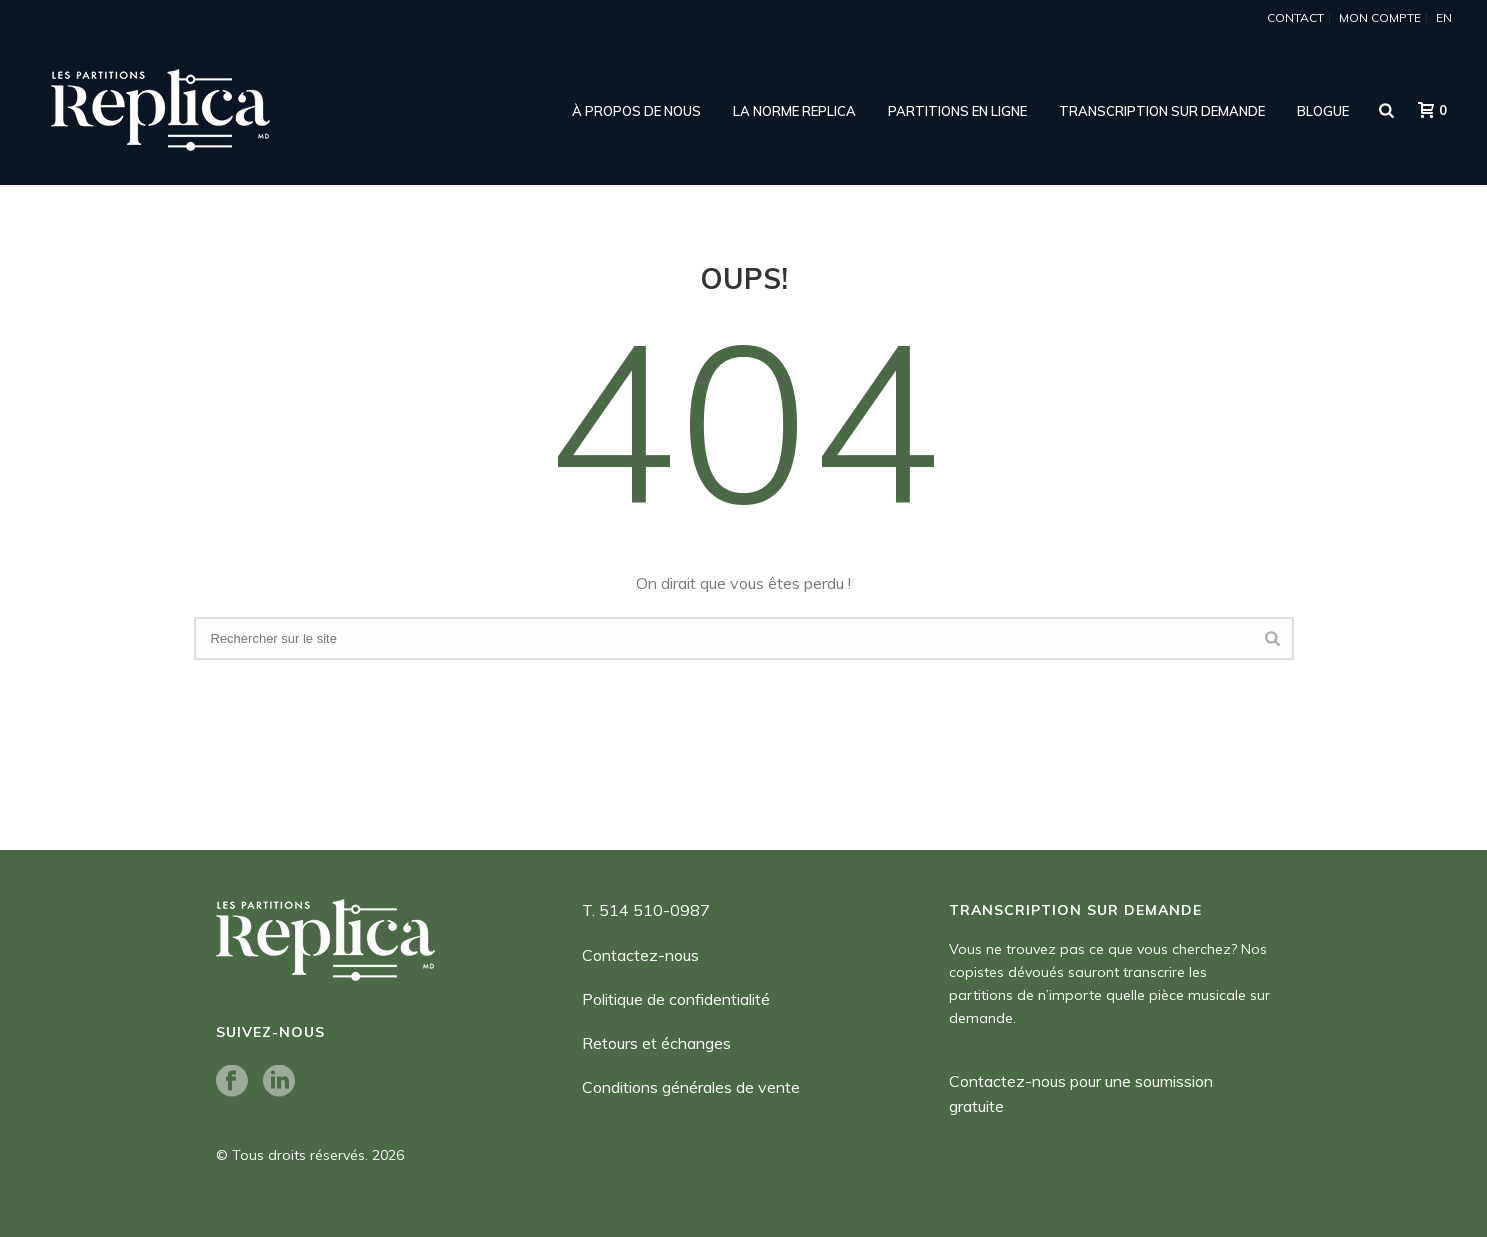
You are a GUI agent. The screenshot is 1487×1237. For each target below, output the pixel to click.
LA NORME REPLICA (794, 111)
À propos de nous (636, 111)
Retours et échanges (656, 1043)
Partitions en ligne (957, 111)
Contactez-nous (640, 955)
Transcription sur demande (1162, 111)
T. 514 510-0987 (646, 910)
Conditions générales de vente (691, 1087)
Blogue (1323, 111)
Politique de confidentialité (676, 999)
